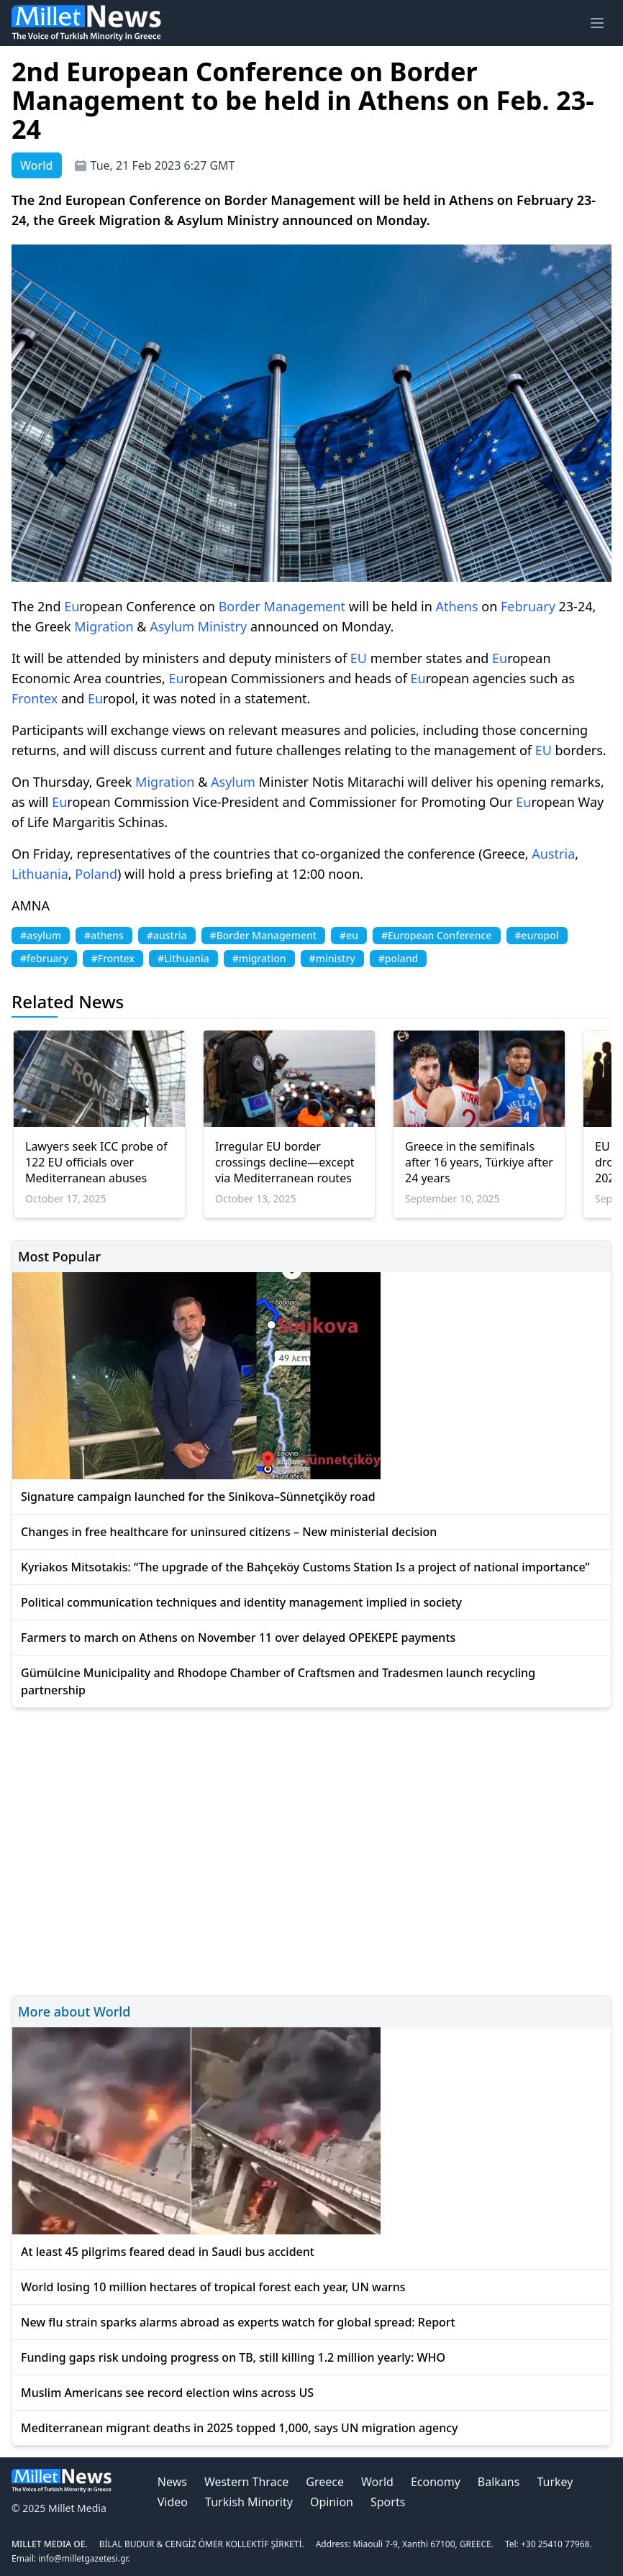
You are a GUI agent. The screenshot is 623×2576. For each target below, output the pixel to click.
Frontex (35, 698)
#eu (349, 935)
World (377, 2482)
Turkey (555, 2482)
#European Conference (436, 935)
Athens (457, 606)
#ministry (332, 958)
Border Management (282, 606)
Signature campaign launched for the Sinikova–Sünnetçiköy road (198, 1496)
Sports (387, 2502)
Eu (71, 606)
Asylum (172, 626)
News (172, 2482)
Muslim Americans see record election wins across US (167, 2393)
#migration (259, 958)
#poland (398, 958)
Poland (96, 873)
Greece (325, 2482)
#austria (167, 935)
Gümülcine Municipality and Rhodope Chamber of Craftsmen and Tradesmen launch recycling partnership (278, 1681)
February (528, 606)
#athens (104, 935)
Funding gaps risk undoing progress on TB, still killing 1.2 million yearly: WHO (233, 2357)
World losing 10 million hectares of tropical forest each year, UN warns (213, 2287)
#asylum (40, 935)
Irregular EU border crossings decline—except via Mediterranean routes (285, 1162)
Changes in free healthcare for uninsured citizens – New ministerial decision (229, 1532)
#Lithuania (183, 958)
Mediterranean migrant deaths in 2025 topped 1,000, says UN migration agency (239, 2428)
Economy (435, 2482)
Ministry (222, 626)
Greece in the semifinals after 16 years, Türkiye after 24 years (479, 1162)
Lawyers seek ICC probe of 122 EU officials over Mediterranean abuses (96, 1162)
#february (44, 958)
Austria (553, 853)
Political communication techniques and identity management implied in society (241, 1602)
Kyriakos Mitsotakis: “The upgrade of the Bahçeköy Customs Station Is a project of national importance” (305, 1567)
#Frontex (113, 958)
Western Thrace (246, 2482)
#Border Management (263, 935)
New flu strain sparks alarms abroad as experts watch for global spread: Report (238, 2322)
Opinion (331, 2502)
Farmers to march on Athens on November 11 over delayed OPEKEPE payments (238, 1637)
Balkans (499, 2482)
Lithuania (40, 873)
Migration (103, 626)
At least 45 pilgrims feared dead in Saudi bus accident (167, 2252)
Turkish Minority (249, 2502)
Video (173, 2502)
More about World (74, 2011)
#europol (537, 935)
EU (358, 658)
